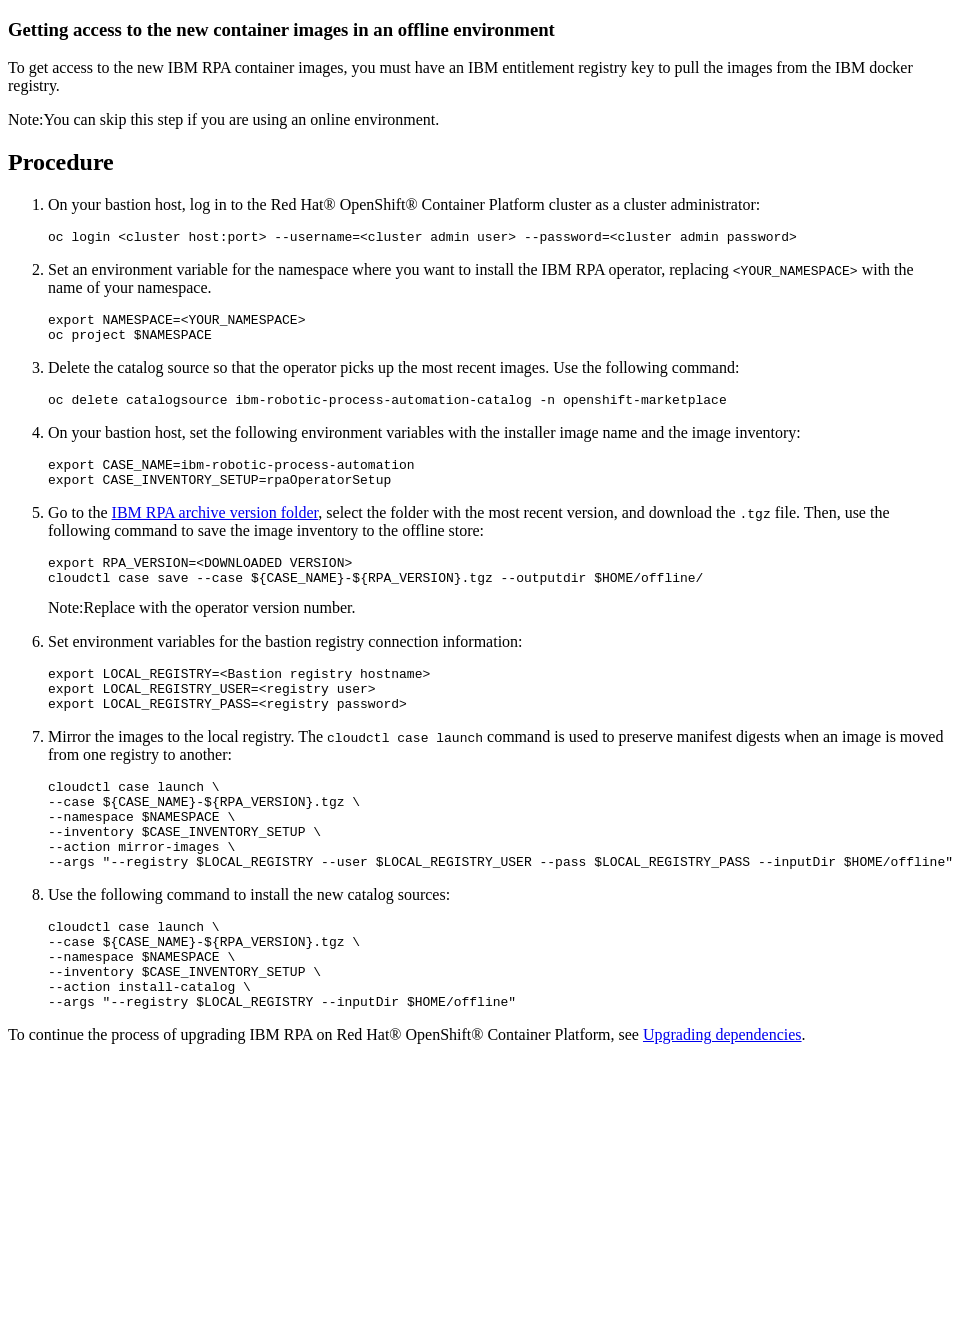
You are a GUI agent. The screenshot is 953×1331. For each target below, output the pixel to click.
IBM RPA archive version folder (215, 530)
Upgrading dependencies (722, 1103)
